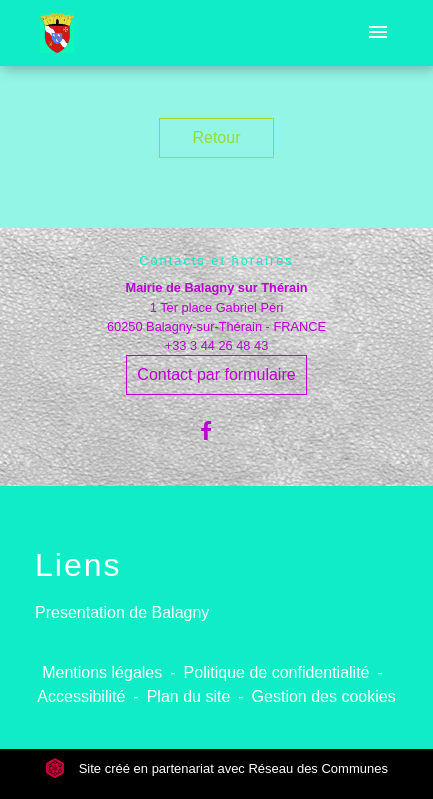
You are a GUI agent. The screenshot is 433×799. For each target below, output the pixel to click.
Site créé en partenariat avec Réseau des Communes (216, 768)
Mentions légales (102, 672)
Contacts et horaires (216, 260)
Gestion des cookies (324, 696)
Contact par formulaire (216, 374)
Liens (78, 565)
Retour (216, 137)
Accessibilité (81, 696)
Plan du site (189, 696)
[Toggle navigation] (378, 33)
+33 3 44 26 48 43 (217, 345)
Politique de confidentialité (277, 672)
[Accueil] (57, 33)
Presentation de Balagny (122, 612)
